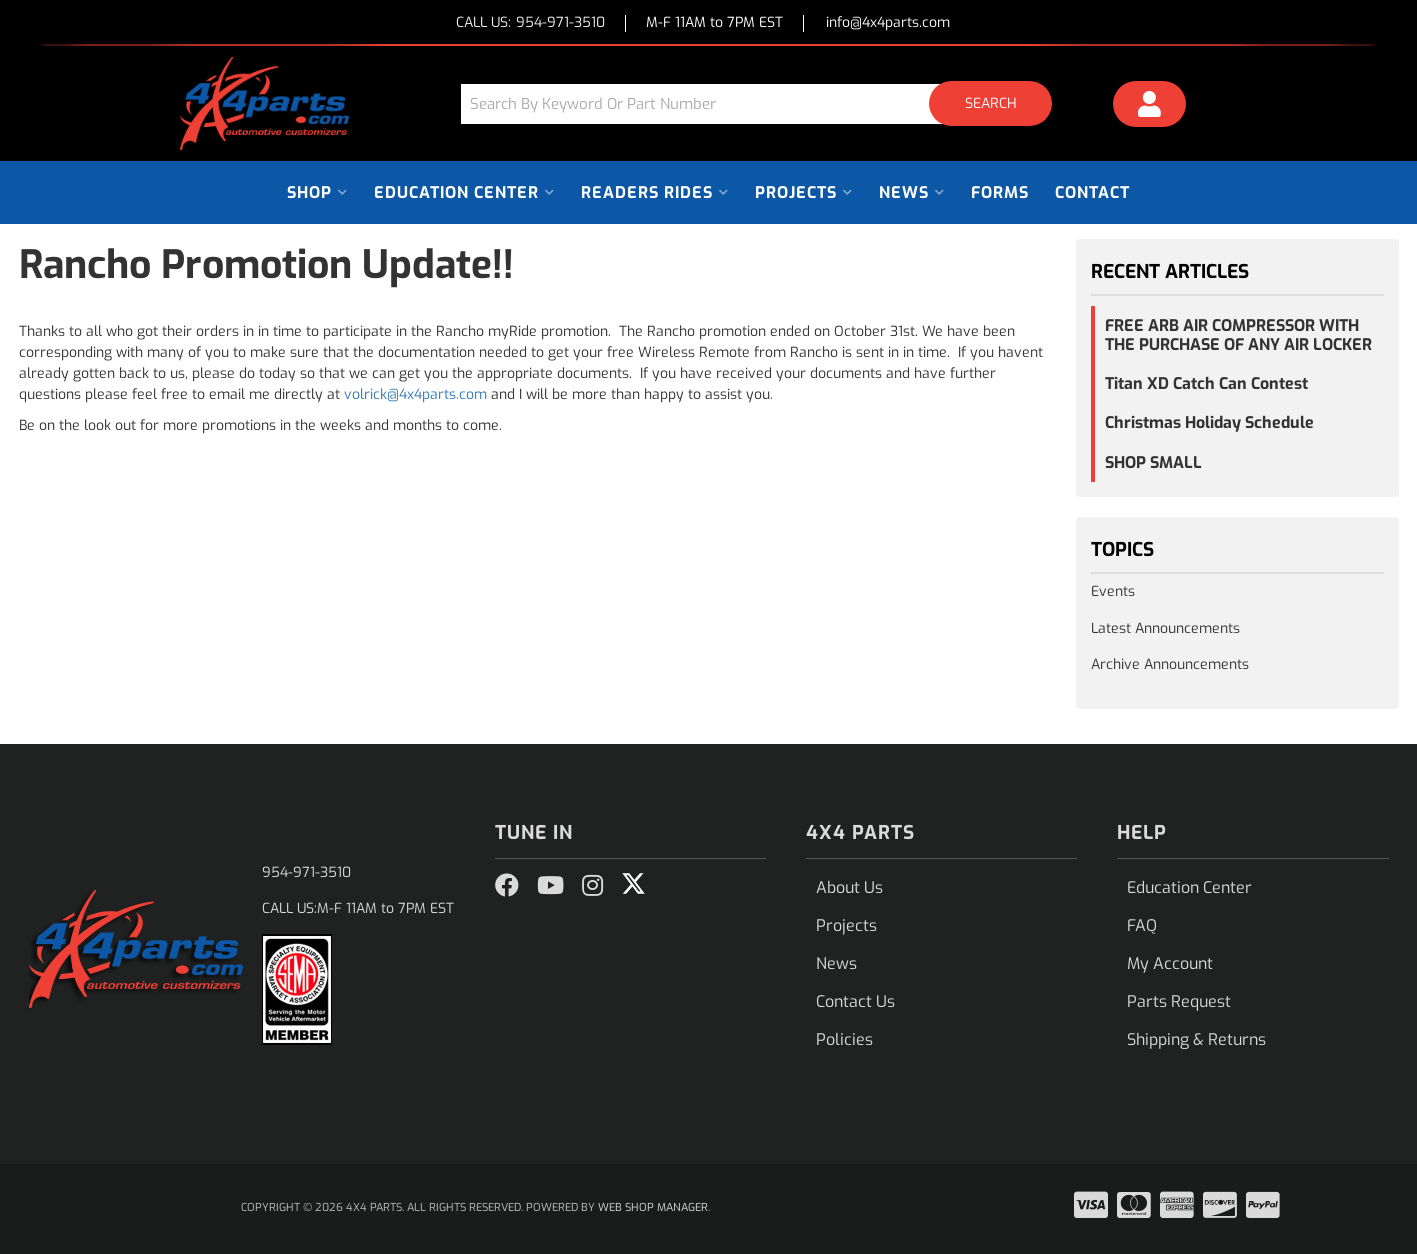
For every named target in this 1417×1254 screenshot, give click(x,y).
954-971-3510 (306, 872)
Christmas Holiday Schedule (1209, 422)
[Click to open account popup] (1149, 107)
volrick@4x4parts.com (415, 394)
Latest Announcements (1165, 628)
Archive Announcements (1170, 664)
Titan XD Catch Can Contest (1206, 383)
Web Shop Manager (653, 1207)
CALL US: (530, 23)
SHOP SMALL (1153, 462)
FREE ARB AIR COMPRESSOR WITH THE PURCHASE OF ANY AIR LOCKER (1238, 335)
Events (1113, 591)
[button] (764, 103)
